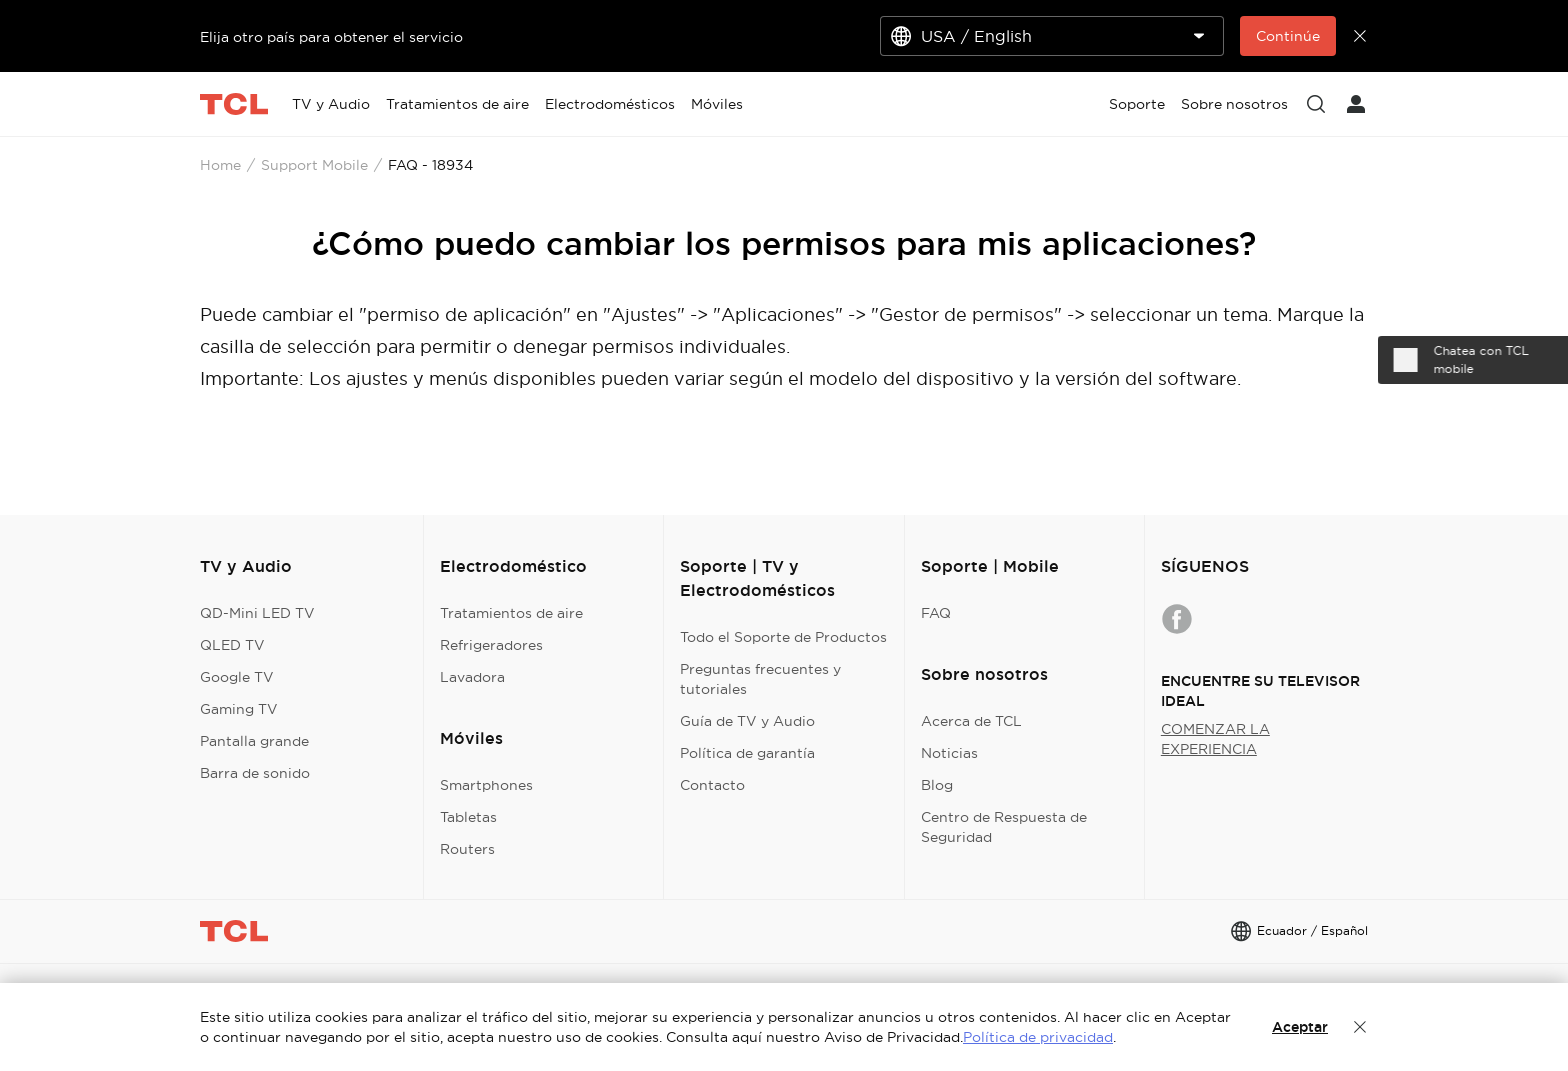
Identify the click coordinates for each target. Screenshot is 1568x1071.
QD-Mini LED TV (257, 613)
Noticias (949, 753)
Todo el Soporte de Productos (783, 637)
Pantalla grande (254, 741)
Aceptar (1300, 1027)
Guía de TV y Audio (747, 721)
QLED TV (232, 645)
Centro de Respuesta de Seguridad (1004, 827)
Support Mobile (314, 165)
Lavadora (472, 677)
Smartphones (486, 785)
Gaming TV (239, 709)
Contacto (712, 785)
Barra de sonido (255, 773)
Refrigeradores (491, 645)
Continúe (1288, 36)
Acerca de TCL (971, 721)
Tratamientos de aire (511, 613)
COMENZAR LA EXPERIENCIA (1215, 739)
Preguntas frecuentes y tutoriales (760, 679)
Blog (937, 785)
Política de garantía (747, 753)
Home (220, 165)
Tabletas (468, 817)
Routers (467, 849)
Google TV (237, 677)
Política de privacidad (1038, 1037)
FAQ (936, 613)
